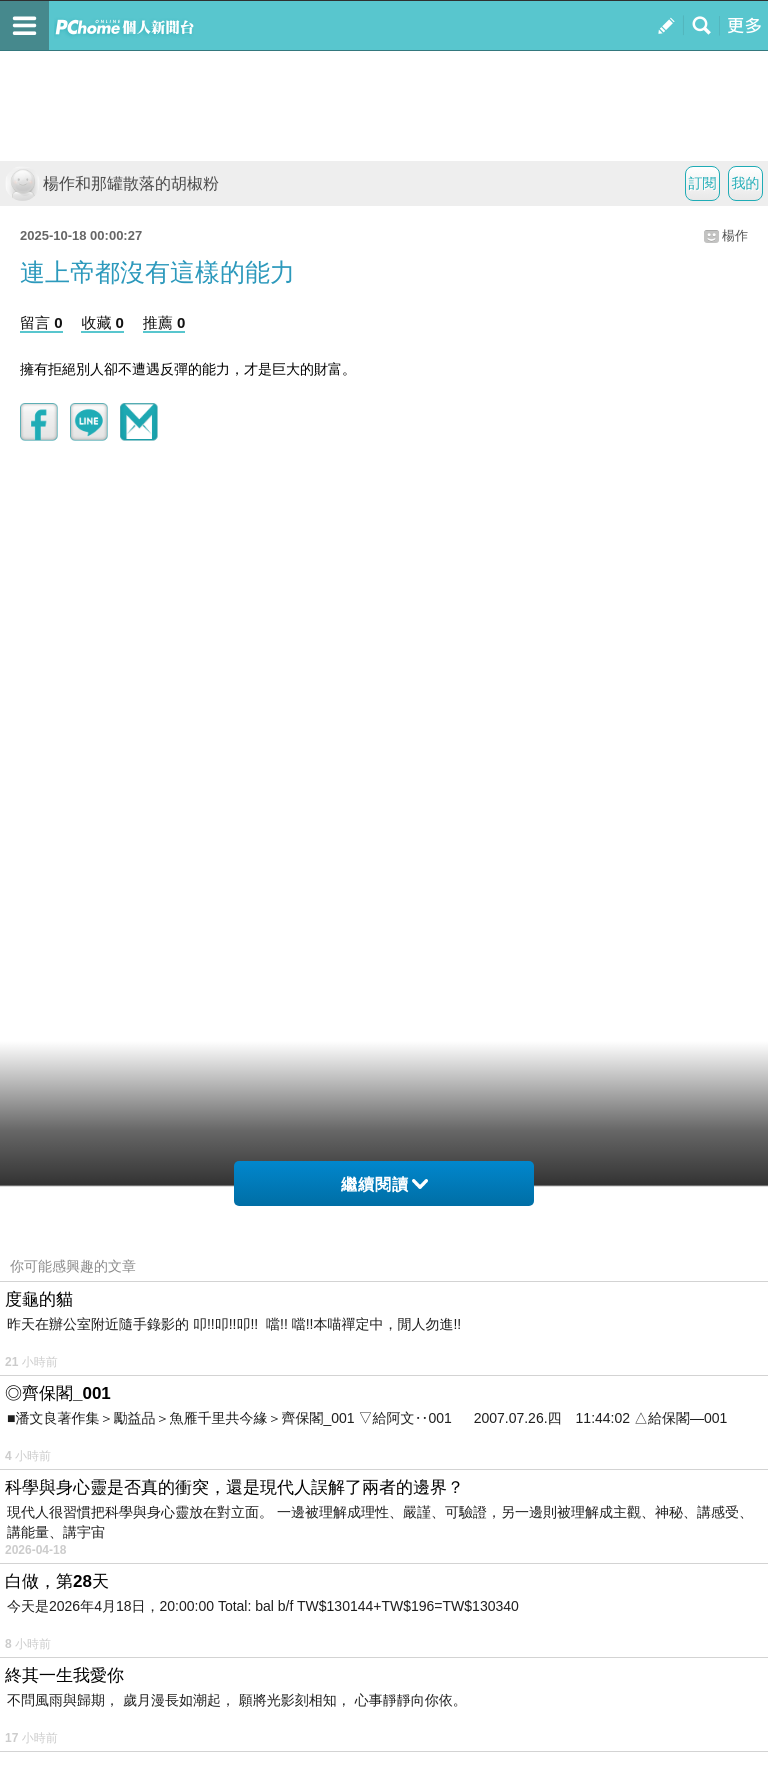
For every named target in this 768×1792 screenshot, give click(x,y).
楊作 (735, 235)
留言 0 (41, 322)
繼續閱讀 (384, 1184)
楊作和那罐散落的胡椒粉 (112, 183)
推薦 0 (164, 322)
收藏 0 (102, 322)
